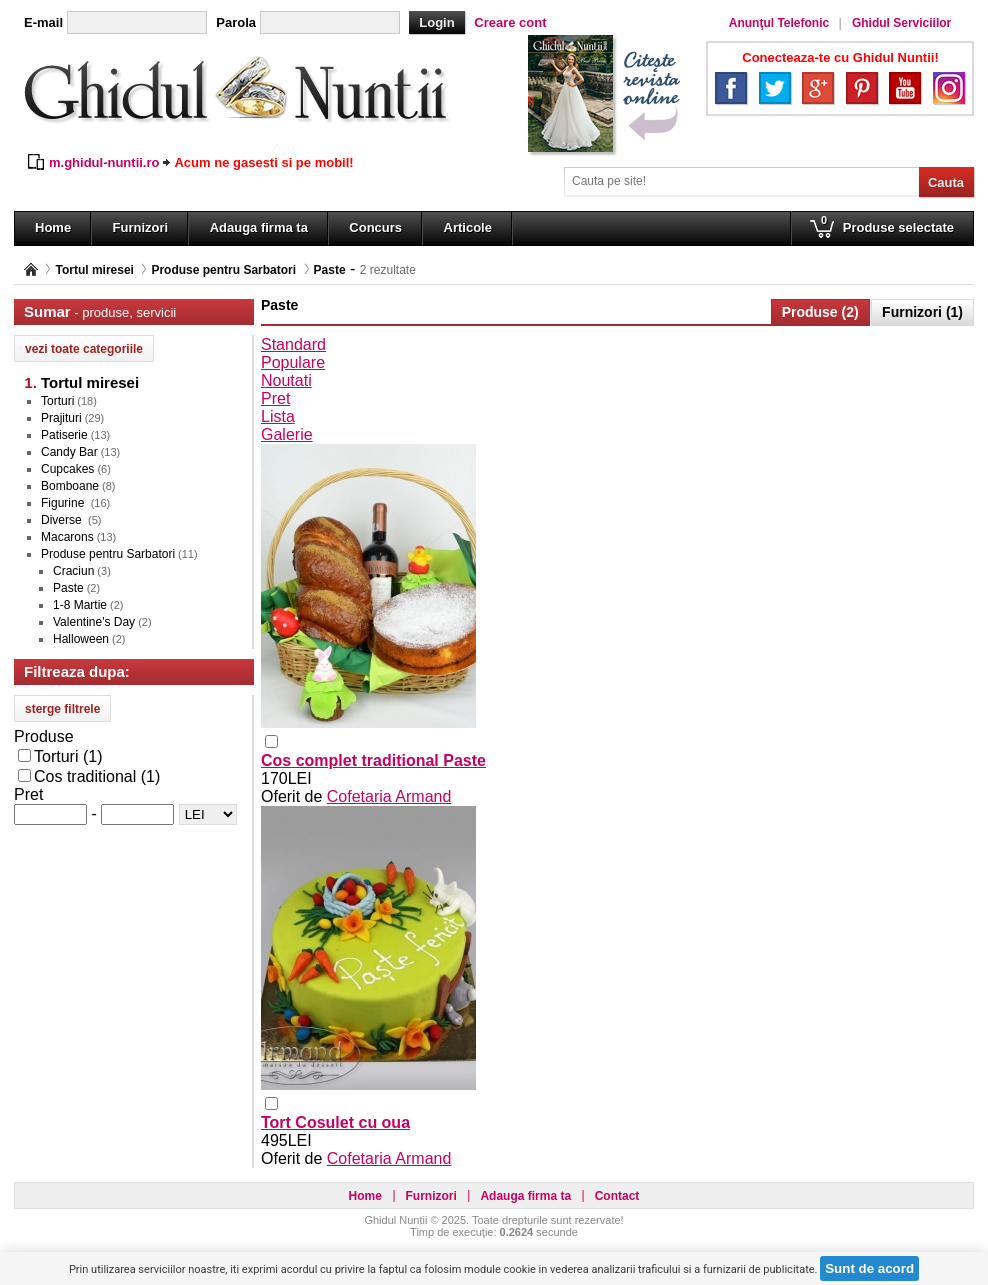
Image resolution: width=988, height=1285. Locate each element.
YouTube (905, 88)
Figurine (64, 503)
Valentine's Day (94, 622)
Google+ (818, 88)
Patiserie (64, 435)
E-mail (43, 22)
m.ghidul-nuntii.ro (104, 162)
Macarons (67, 537)
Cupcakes (67, 469)
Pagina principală (31, 269)
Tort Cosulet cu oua (335, 1122)
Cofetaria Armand (389, 796)
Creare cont (510, 22)
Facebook (731, 88)
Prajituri (61, 418)
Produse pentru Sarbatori (223, 270)
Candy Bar (69, 452)
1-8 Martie (80, 605)
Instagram (949, 88)
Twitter (775, 88)
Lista (278, 416)
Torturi (57, 401)
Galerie (287, 434)
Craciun (73, 571)
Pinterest (862, 88)
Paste (330, 270)
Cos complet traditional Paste (373, 760)
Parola (236, 22)
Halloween (81, 639)
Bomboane (70, 486)
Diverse (63, 520)
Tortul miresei (94, 270)
